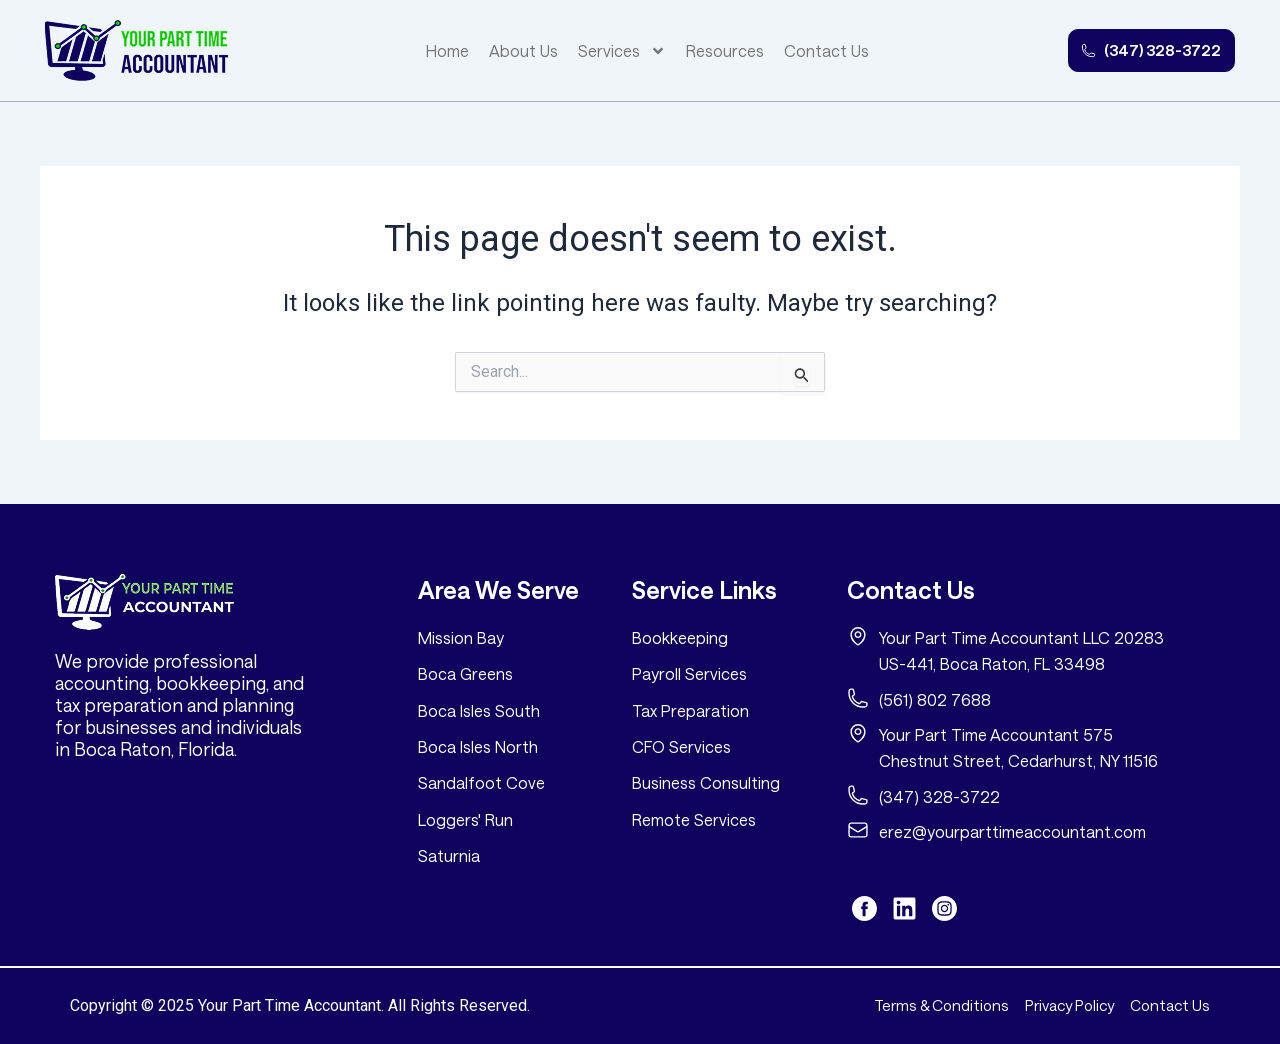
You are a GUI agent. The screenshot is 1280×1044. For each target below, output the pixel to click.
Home (430, 50)
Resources (708, 50)
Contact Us (809, 50)
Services (605, 51)
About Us (506, 50)
